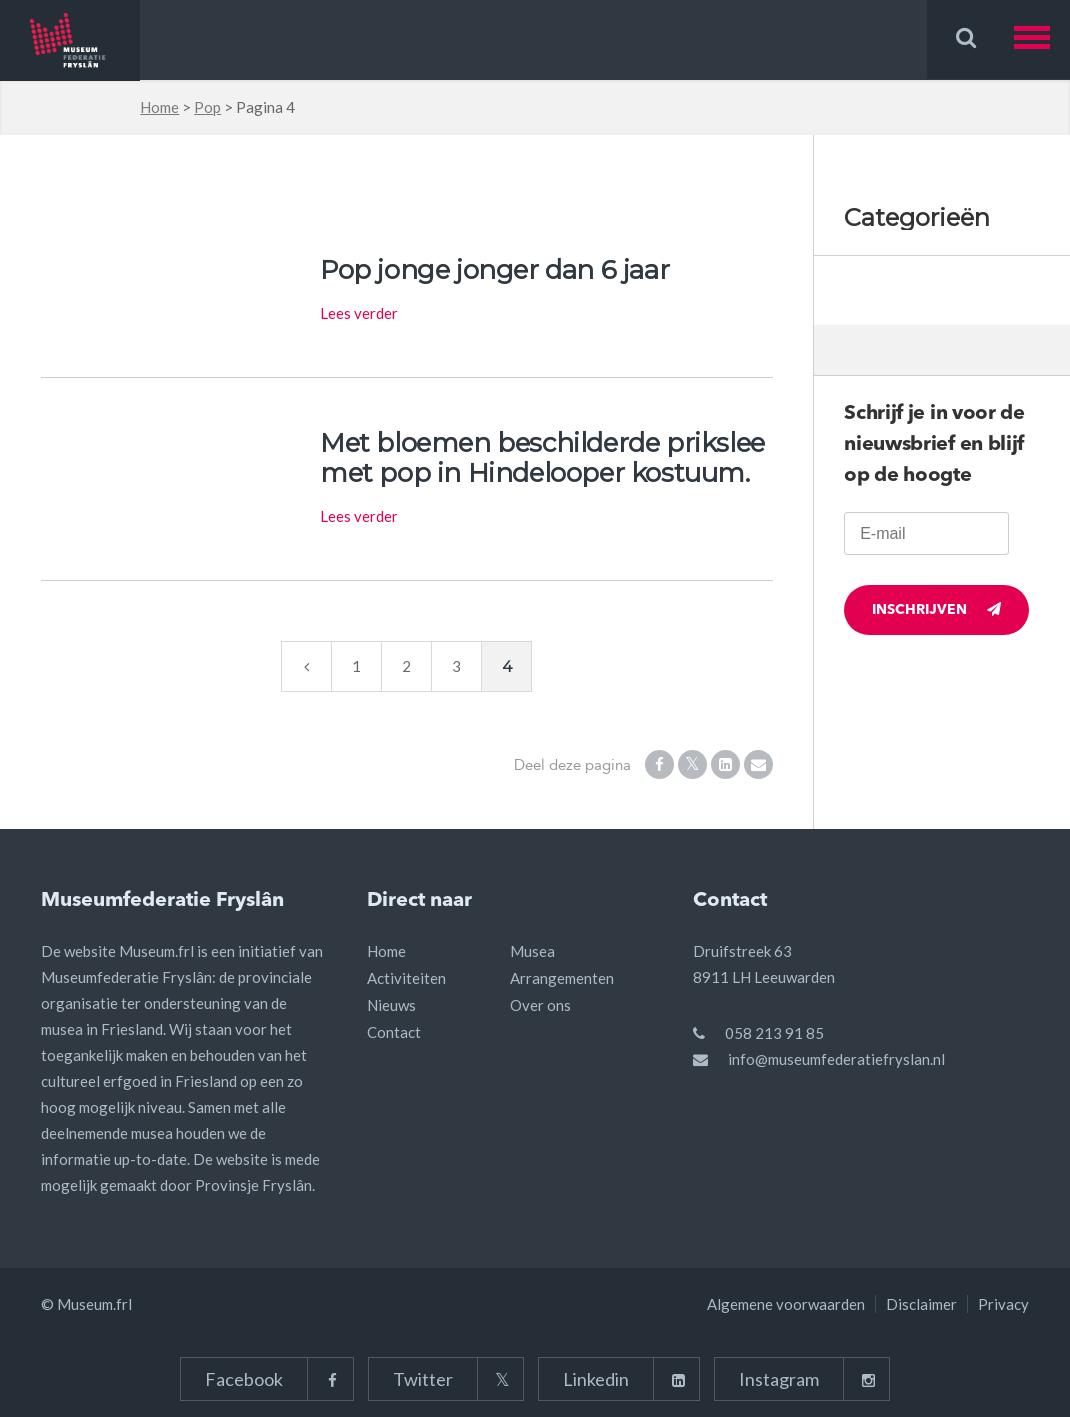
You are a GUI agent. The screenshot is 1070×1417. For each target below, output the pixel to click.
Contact (394, 1032)
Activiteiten (406, 978)
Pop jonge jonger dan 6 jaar (494, 270)
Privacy (1003, 1304)
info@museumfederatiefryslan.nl (836, 1059)
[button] (1042, 39)
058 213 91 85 (774, 1033)
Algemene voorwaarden (786, 1304)
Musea (532, 951)
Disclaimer (921, 1304)
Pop (207, 107)
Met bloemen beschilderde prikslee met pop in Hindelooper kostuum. (542, 458)
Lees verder (359, 313)
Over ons (540, 1005)
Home (159, 107)
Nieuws (391, 1005)
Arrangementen (562, 978)
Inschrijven (936, 609)
